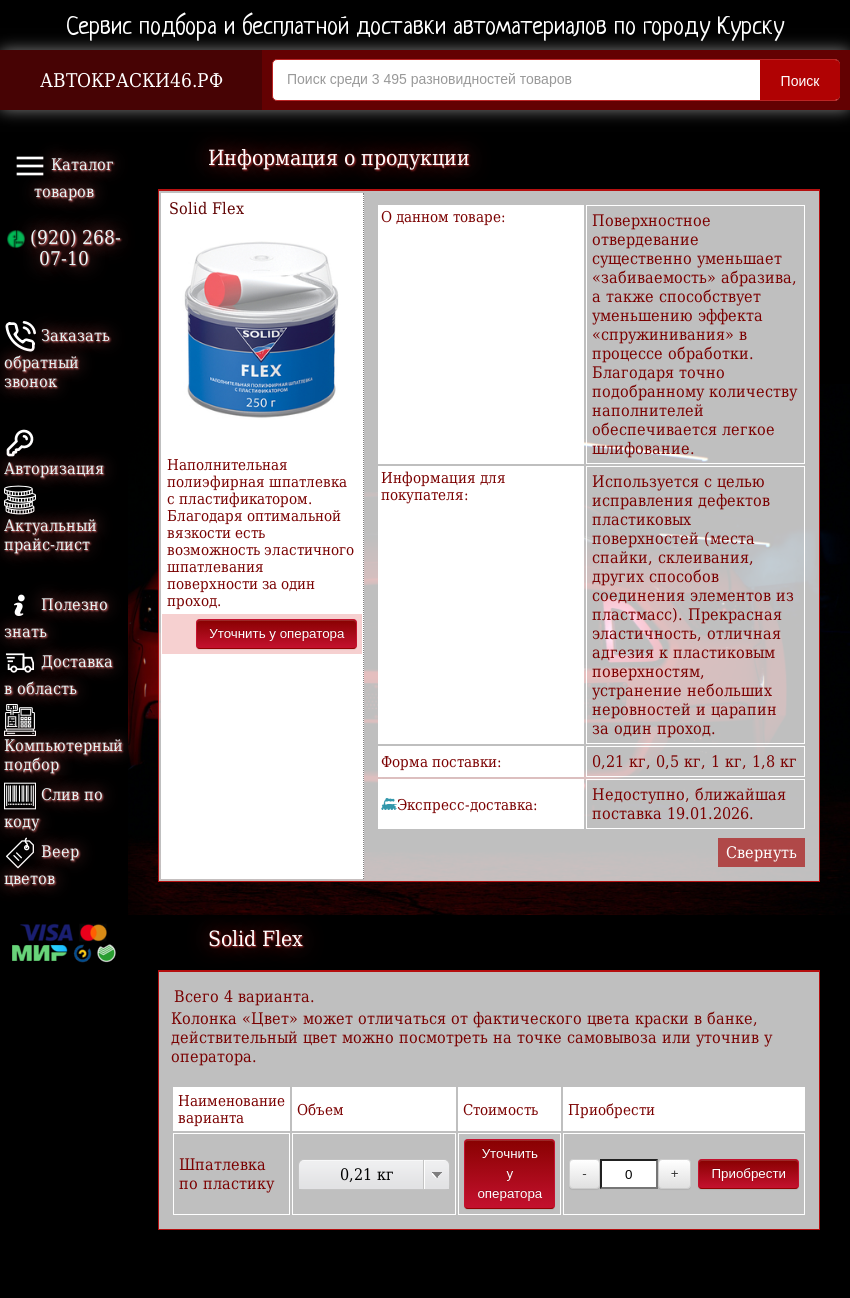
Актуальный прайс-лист (50, 521)
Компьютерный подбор (63, 741)
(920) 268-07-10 (64, 248)
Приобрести (748, 1173)
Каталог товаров (64, 175)
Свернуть (761, 852)
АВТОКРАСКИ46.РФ (131, 80)
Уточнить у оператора (276, 633)
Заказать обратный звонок (57, 358)
